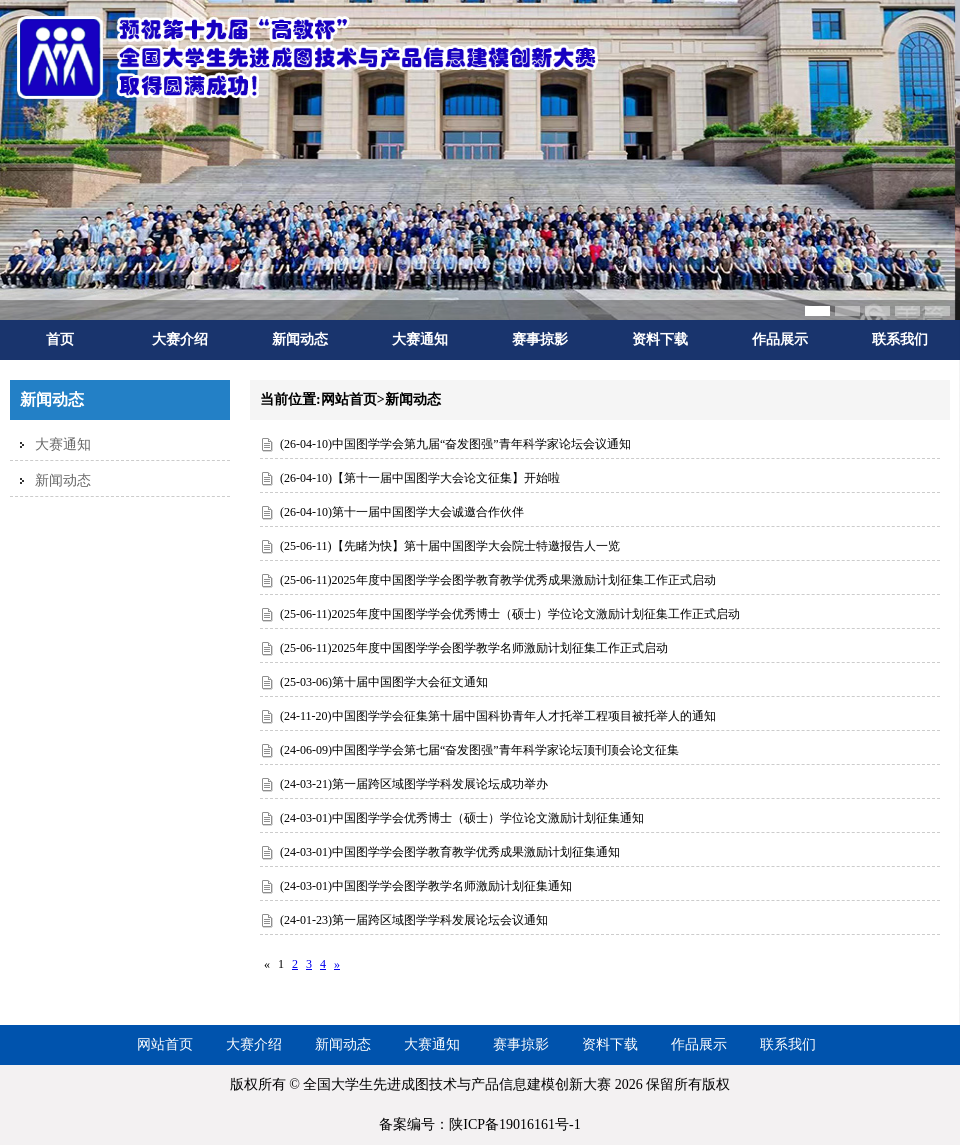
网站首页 (165, 1044)
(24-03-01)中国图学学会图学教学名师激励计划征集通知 (426, 886)
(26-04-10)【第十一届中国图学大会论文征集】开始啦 (420, 478)
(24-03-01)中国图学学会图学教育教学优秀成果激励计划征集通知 (450, 852)
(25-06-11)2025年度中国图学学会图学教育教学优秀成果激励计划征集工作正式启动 (498, 580)
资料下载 (660, 339)
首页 (60, 339)
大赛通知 (420, 339)
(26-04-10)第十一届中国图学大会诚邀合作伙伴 (402, 512)
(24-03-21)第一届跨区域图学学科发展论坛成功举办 (414, 784)
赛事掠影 (540, 339)
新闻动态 (300, 339)
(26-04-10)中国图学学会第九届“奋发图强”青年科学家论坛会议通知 (455, 444)
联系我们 (900, 339)
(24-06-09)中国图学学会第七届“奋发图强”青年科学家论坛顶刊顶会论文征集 (479, 750)
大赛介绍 (180, 339)
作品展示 (780, 339)
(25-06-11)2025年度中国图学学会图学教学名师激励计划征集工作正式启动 (474, 648)
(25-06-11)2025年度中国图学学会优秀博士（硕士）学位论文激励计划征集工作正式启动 (510, 614)
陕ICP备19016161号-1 (514, 1124)
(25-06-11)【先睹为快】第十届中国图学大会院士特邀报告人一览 (450, 546)
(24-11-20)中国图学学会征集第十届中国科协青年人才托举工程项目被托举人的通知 (498, 716)
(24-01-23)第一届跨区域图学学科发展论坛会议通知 (414, 920)
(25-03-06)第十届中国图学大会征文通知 (384, 682)
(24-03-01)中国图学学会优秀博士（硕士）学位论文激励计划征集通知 (462, 818)
